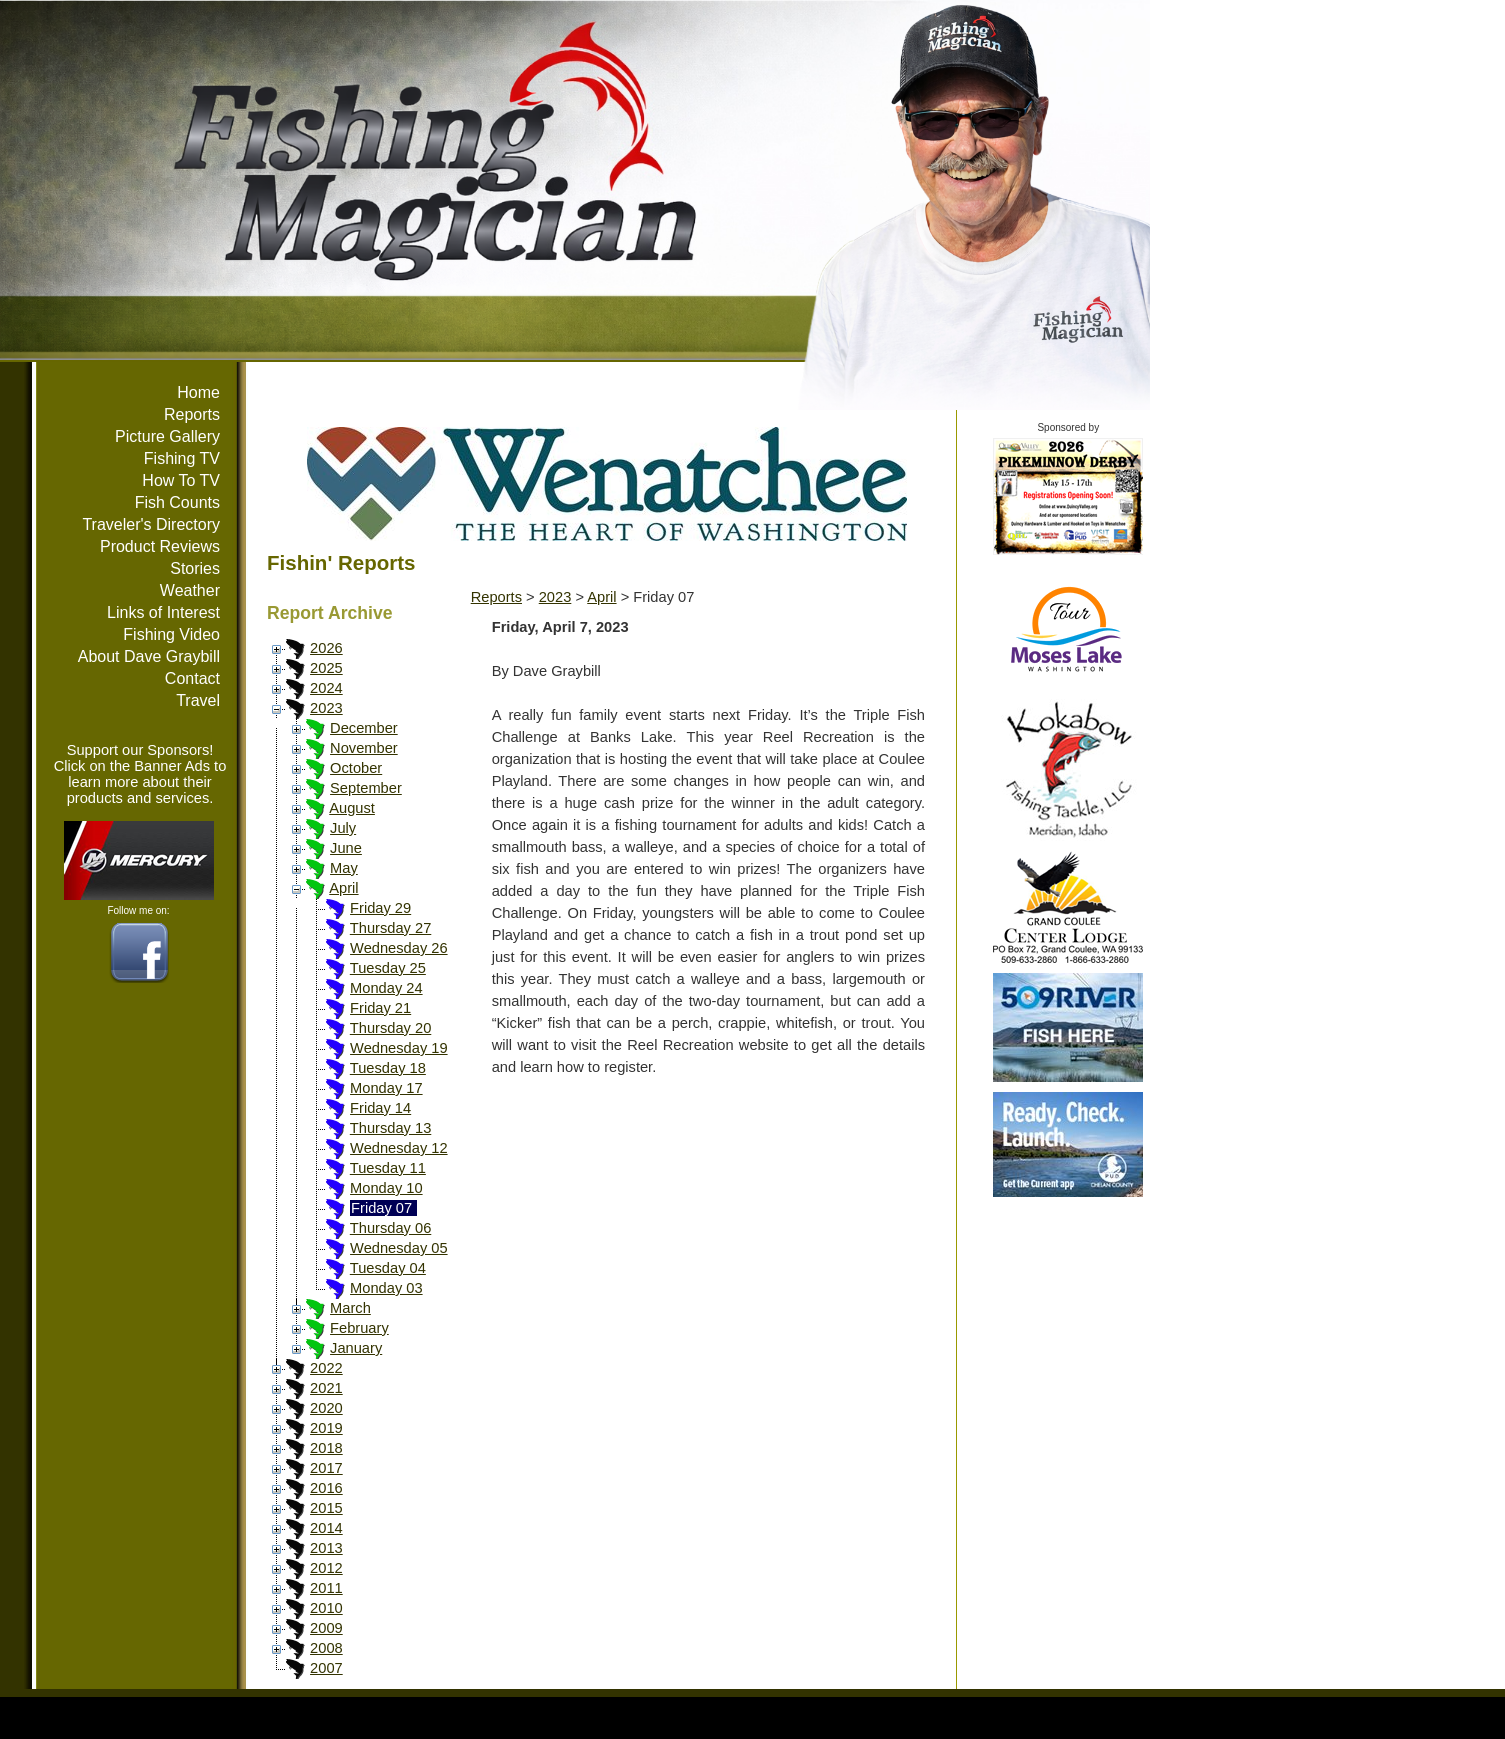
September (366, 788)
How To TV (181, 480)
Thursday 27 (390, 928)
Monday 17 (386, 1088)
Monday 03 (386, 1288)
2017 (326, 1468)
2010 (326, 1608)
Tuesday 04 (388, 1268)
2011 (326, 1588)
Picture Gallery (167, 436)
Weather (190, 590)
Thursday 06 (390, 1228)
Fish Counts (177, 502)
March (350, 1308)
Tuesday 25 (388, 968)
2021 (326, 1388)
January (356, 1348)
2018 (326, 1448)
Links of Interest (163, 612)
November (364, 748)
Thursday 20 (390, 1028)
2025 (326, 668)
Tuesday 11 (388, 1168)
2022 (326, 1368)
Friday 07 (381, 1208)
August (352, 808)
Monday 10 (386, 1188)
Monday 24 (386, 988)
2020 (326, 1408)
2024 (326, 688)
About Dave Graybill (149, 656)
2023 (326, 708)
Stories (195, 568)
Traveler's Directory (151, 524)
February (359, 1328)
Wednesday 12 (399, 1148)
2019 (326, 1428)
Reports (192, 414)
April (343, 888)
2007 (326, 1668)
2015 (326, 1508)
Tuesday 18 (388, 1068)
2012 (326, 1568)
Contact (192, 678)
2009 (326, 1628)
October (356, 768)
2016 (326, 1488)
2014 (326, 1528)
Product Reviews (160, 546)
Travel (198, 700)
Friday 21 (380, 1008)
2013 (326, 1548)
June (346, 848)
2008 (326, 1648)
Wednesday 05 (399, 1248)
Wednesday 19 (399, 1048)
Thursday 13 (390, 1128)
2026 (326, 648)
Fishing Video (171, 634)
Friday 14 (380, 1108)
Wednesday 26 (399, 948)
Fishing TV (182, 458)
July (343, 828)
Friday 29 (380, 908)
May (344, 868)
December (364, 728)
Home (198, 392)
